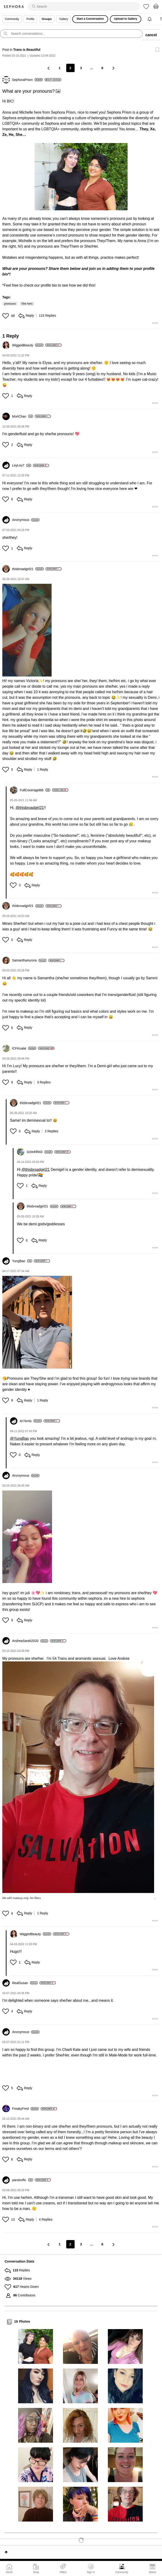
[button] (81, 176)
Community (121, 2572)
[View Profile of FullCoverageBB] (35, 790)
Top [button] (6, 2552)
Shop (36, 2572)
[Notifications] (150, 19)
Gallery (63, 19)
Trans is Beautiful (26, 49)
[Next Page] (113, 68)
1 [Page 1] (60, 68)
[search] (83, 6)
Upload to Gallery (125, 18)
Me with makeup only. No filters (21, 1898)
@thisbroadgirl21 (30, 808)
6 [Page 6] (102, 68)
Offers (63, 2572)
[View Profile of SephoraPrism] (27, 80)
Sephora (13, 6)
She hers (27, 303)
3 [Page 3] (81, 68)
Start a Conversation (90, 18)
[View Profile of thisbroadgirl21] (28, 569)
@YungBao (19, 1438)
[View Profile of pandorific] (22, 2180)
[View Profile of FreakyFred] (25, 2109)
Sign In (91, 2568)
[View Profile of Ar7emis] (31, 1421)
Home (9, 2572)
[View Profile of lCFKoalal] (24, 1048)
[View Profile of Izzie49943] (40, 1152)
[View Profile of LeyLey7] (21, 465)
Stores (152, 2572)
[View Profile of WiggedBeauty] (27, 345)
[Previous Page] (49, 68)
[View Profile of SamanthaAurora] (29, 960)
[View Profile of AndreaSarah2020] (30, 1641)
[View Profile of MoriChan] (22, 416)
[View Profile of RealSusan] (25, 1983)
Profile (30, 19)
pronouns (10, 303)
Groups (47, 19)
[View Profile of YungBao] (22, 1261)
